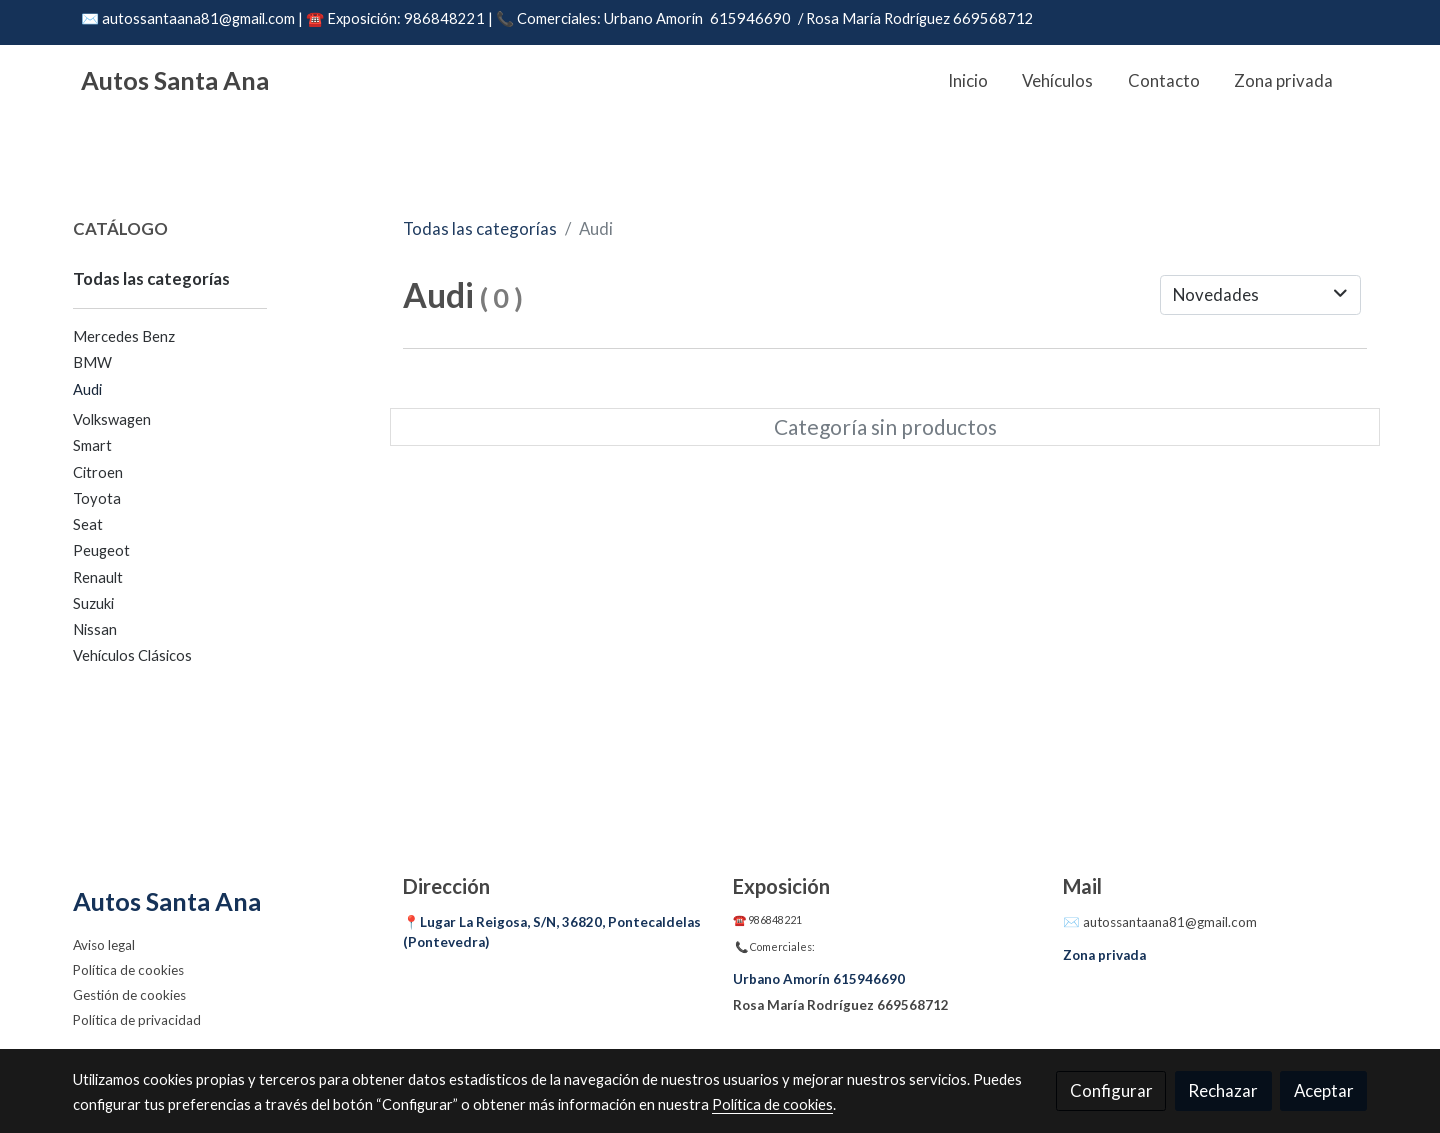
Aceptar (1324, 1090)
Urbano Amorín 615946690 (819, 979)
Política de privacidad (137, 1020)
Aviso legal (104, 945)
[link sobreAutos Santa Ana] (225, 901)
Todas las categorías (480, 228)
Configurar (1111, 1090)
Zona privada (1104, 955)
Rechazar (1223, 1090)
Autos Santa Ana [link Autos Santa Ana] (175, 80)
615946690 (750, 18)
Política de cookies (128, 970)
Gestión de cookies (129, 995)
